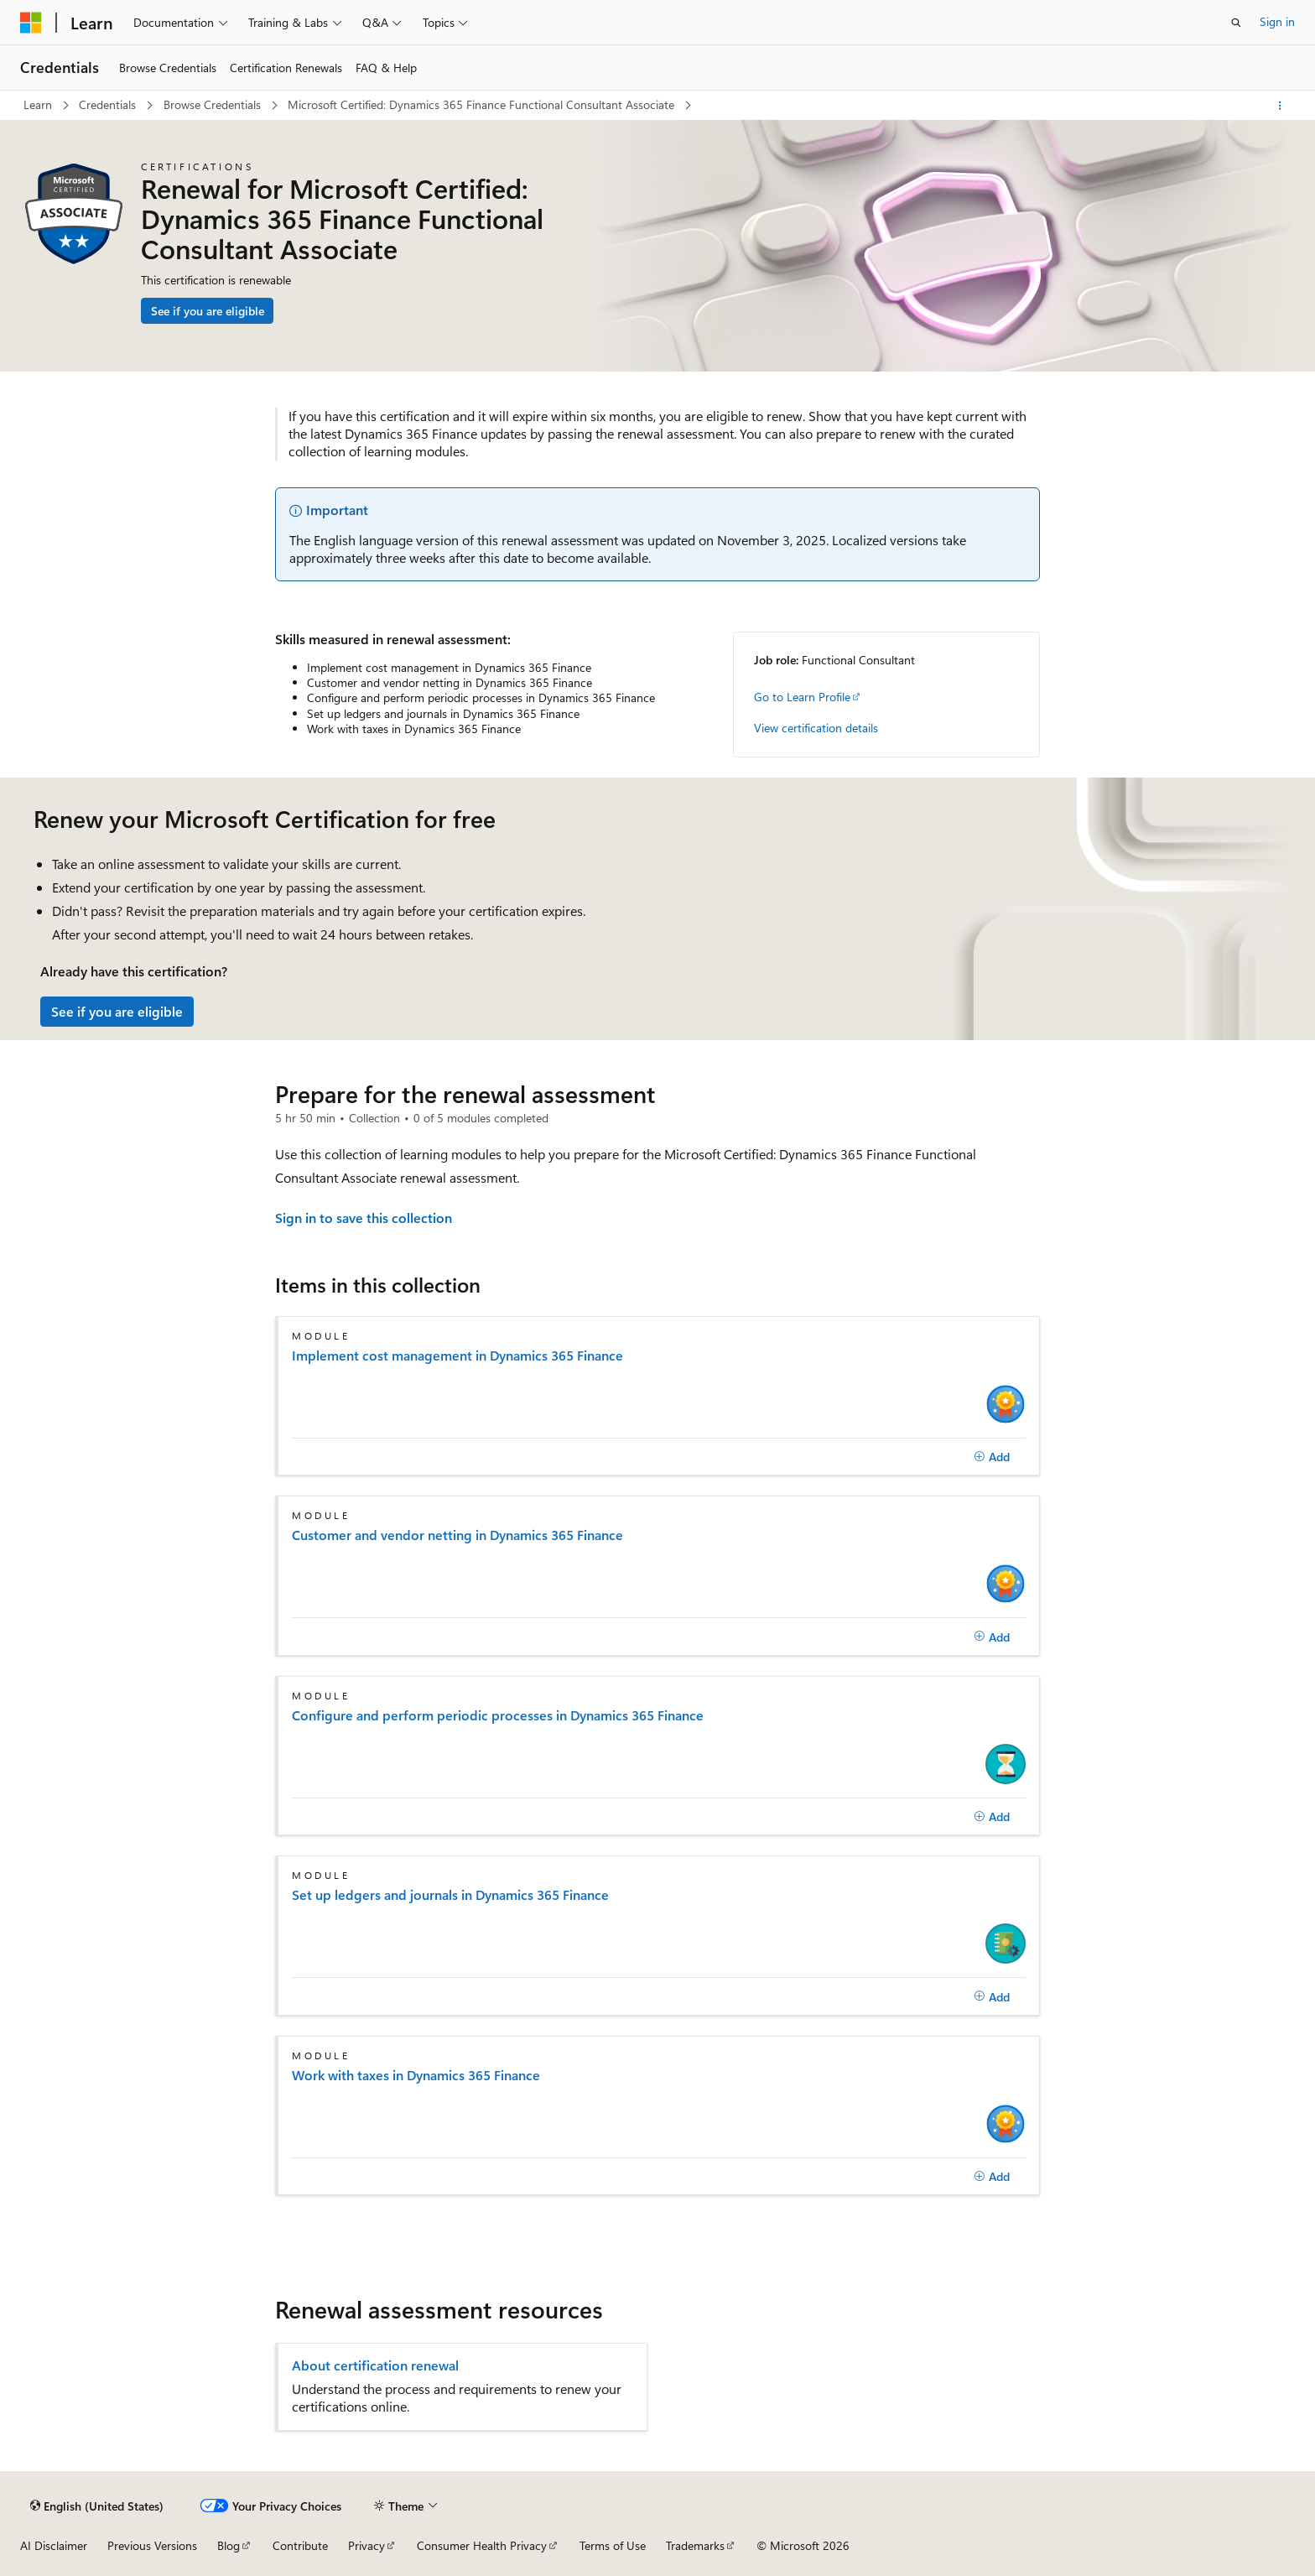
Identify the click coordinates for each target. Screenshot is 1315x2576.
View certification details (816, 728)
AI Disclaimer (53, 2545)
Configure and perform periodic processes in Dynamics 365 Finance (498, 1715)
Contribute (300, 2545)
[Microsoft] (31, 23)
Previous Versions (152, 2545)
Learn (39, 104)
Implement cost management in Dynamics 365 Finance (457, 1355)
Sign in (1277, 21)
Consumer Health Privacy (482, 2545)
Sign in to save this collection (363, 1217)
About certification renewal (375, 2365)
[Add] (991, 1457)
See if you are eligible (207, 311)
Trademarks (695, 2545)
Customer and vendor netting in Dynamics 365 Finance (457, 1535)
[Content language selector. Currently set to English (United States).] (97, 2505)
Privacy (366, 2545)
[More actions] (1280, 105)
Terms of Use (613, 2545)
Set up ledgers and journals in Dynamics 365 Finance (450, 1894)
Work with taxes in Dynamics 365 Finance (416, 2075)
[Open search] (1236, 23)
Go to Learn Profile (802, 697)
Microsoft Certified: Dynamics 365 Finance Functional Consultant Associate (483, 104)
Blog (228, 2545)
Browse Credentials (214, 104)
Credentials (109, 104)
